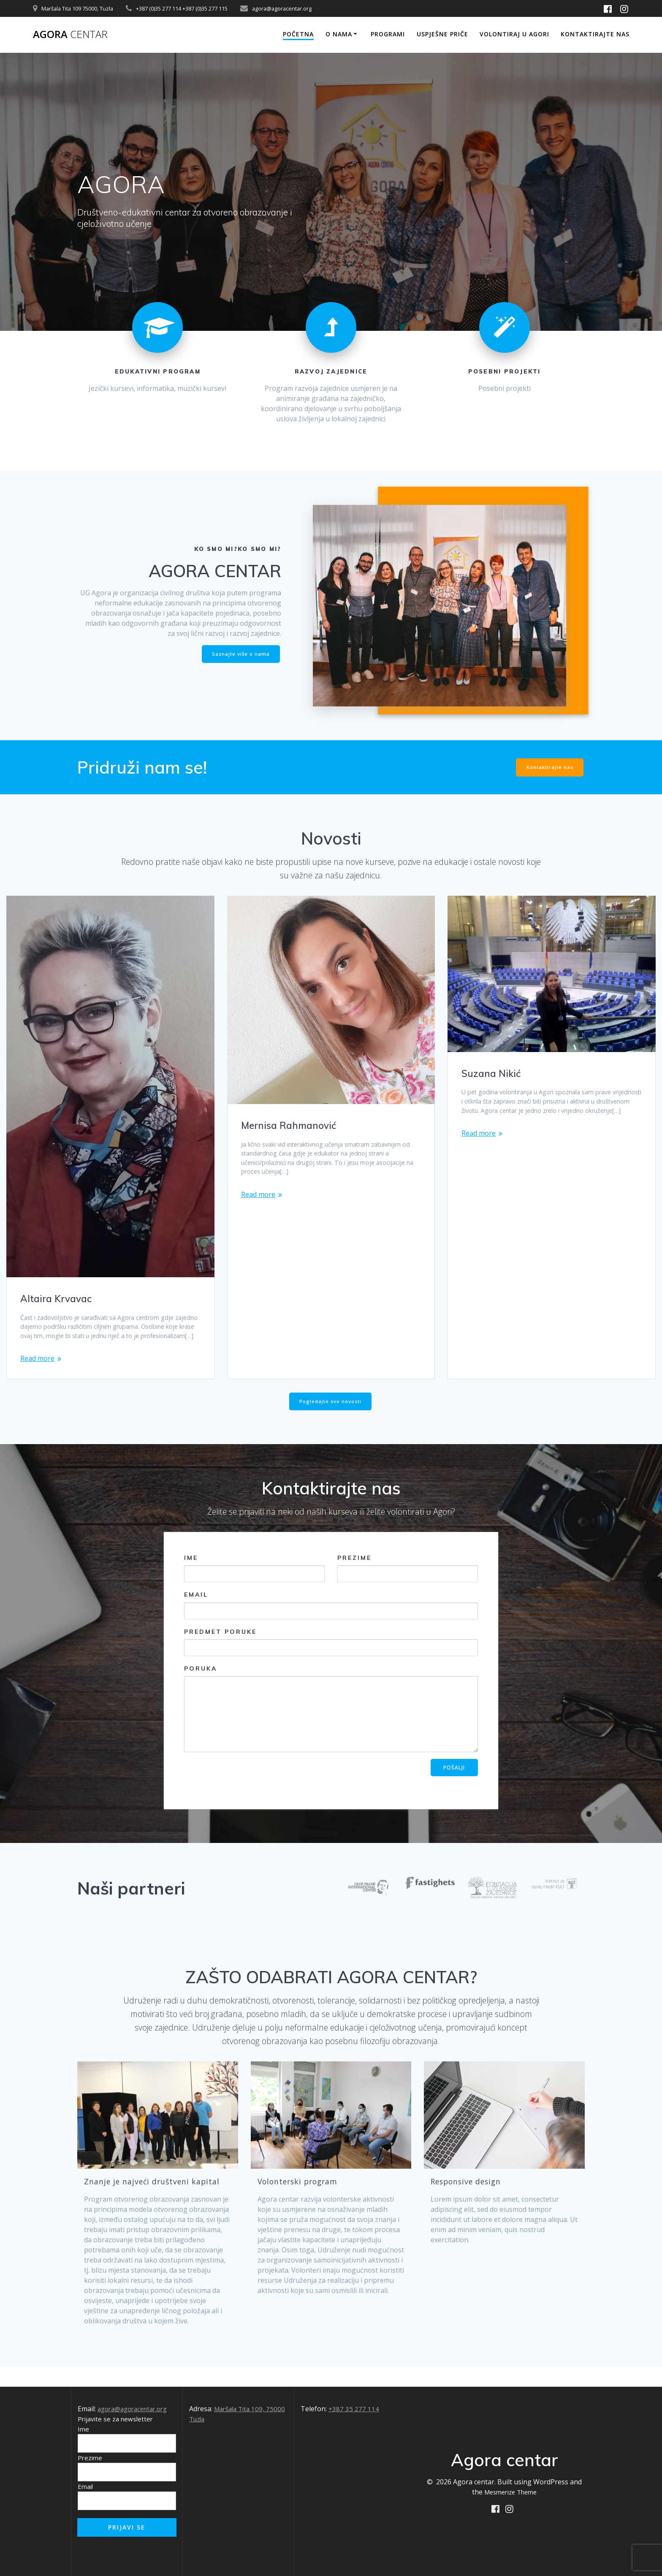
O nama (339, 34)
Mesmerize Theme (510, 2492)
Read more (37, 1372)
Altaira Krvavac (58, 1298)
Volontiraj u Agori (514, 34)
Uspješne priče (442, 34)
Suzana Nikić (492, 1073)
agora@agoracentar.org (136, 2408)
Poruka (331, 1728)
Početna (298, 34)
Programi (388, 34)
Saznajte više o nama (239, 653)
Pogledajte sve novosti (330, 1420)
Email (331, 1625)
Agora (73, 34)
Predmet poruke (331, 1662)
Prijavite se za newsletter (115, 2419)
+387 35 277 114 (354, 2408)
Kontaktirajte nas (595, 34)
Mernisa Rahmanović (291, 1125)
